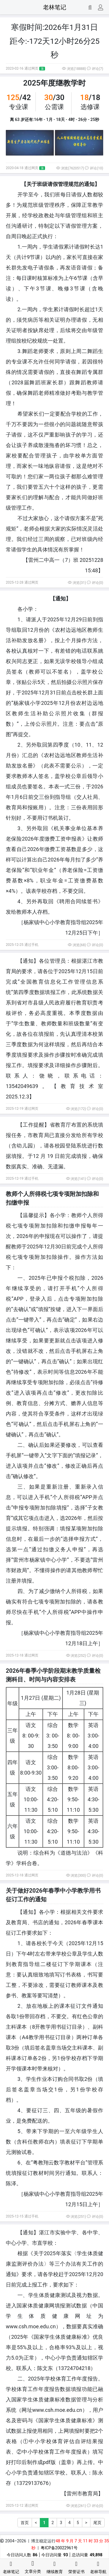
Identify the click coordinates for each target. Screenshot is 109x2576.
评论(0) (95, 583)
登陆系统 (76, 1146)
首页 (25, 2522)
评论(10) (94, 168)
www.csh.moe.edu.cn (57, 2410)
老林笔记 (54, 7)
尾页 (97, 2522)
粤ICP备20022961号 (59, 2548)
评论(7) (95, 69)
